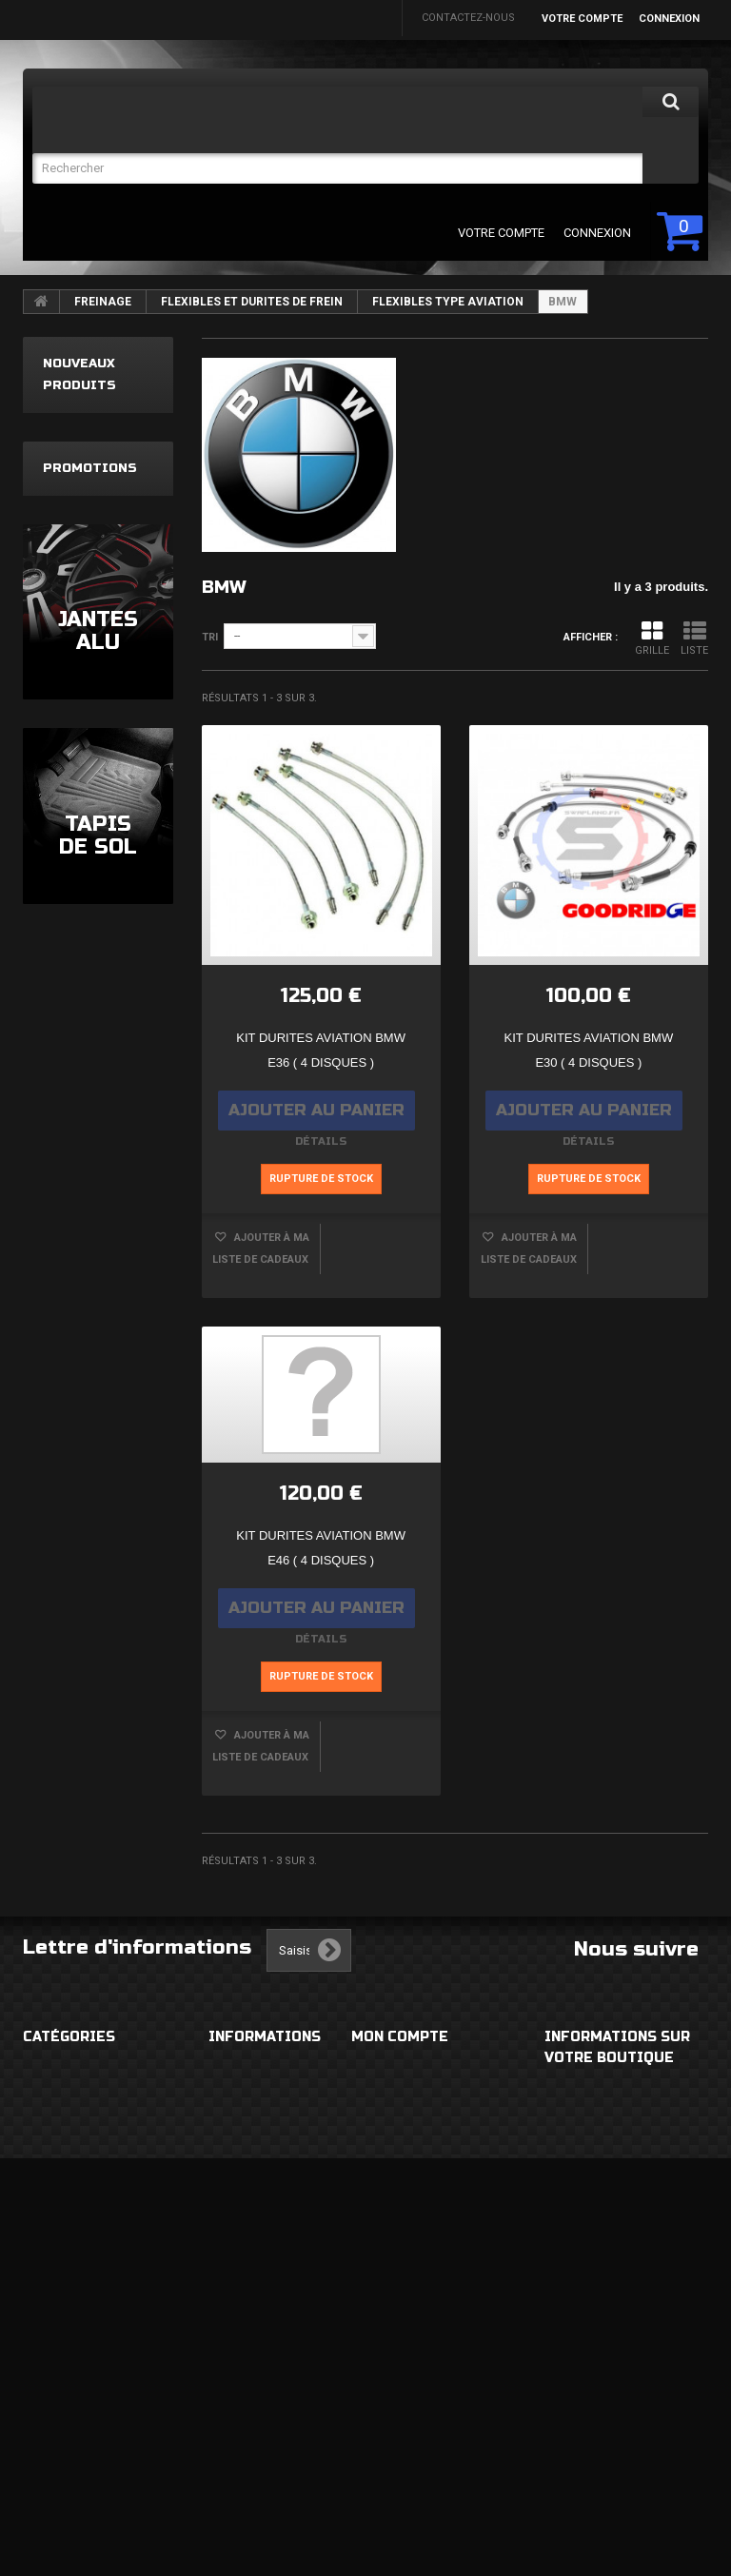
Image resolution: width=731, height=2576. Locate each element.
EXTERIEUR (53, 2076)
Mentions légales (265, 2114)
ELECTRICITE (57, 2190)
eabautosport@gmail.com (629, 2270)
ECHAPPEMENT (65, 2266)
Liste (694, 638)
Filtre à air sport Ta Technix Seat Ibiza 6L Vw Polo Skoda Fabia (93, 839)
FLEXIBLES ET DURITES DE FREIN (252, 301)
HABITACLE (54, 2114)
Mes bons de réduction (424, 2310)
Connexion (669, 18)
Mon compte (399, 2037)
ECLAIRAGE (55, 2228)
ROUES (42, 2152)
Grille (652, 638)
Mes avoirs (386, 2174)
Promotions (90, 1072)
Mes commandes (403, 2076)
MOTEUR (47, 2342)
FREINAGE (102, 301)
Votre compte (582, 18)
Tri (210, 637)
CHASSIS (48, 2304)
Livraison (238, 2076)
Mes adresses (395, 2212)
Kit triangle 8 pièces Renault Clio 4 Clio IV (84, 592)
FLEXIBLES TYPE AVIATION (448, 301)
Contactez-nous (468, 17)
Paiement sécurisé (265, 2212)
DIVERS (43, 2478)
